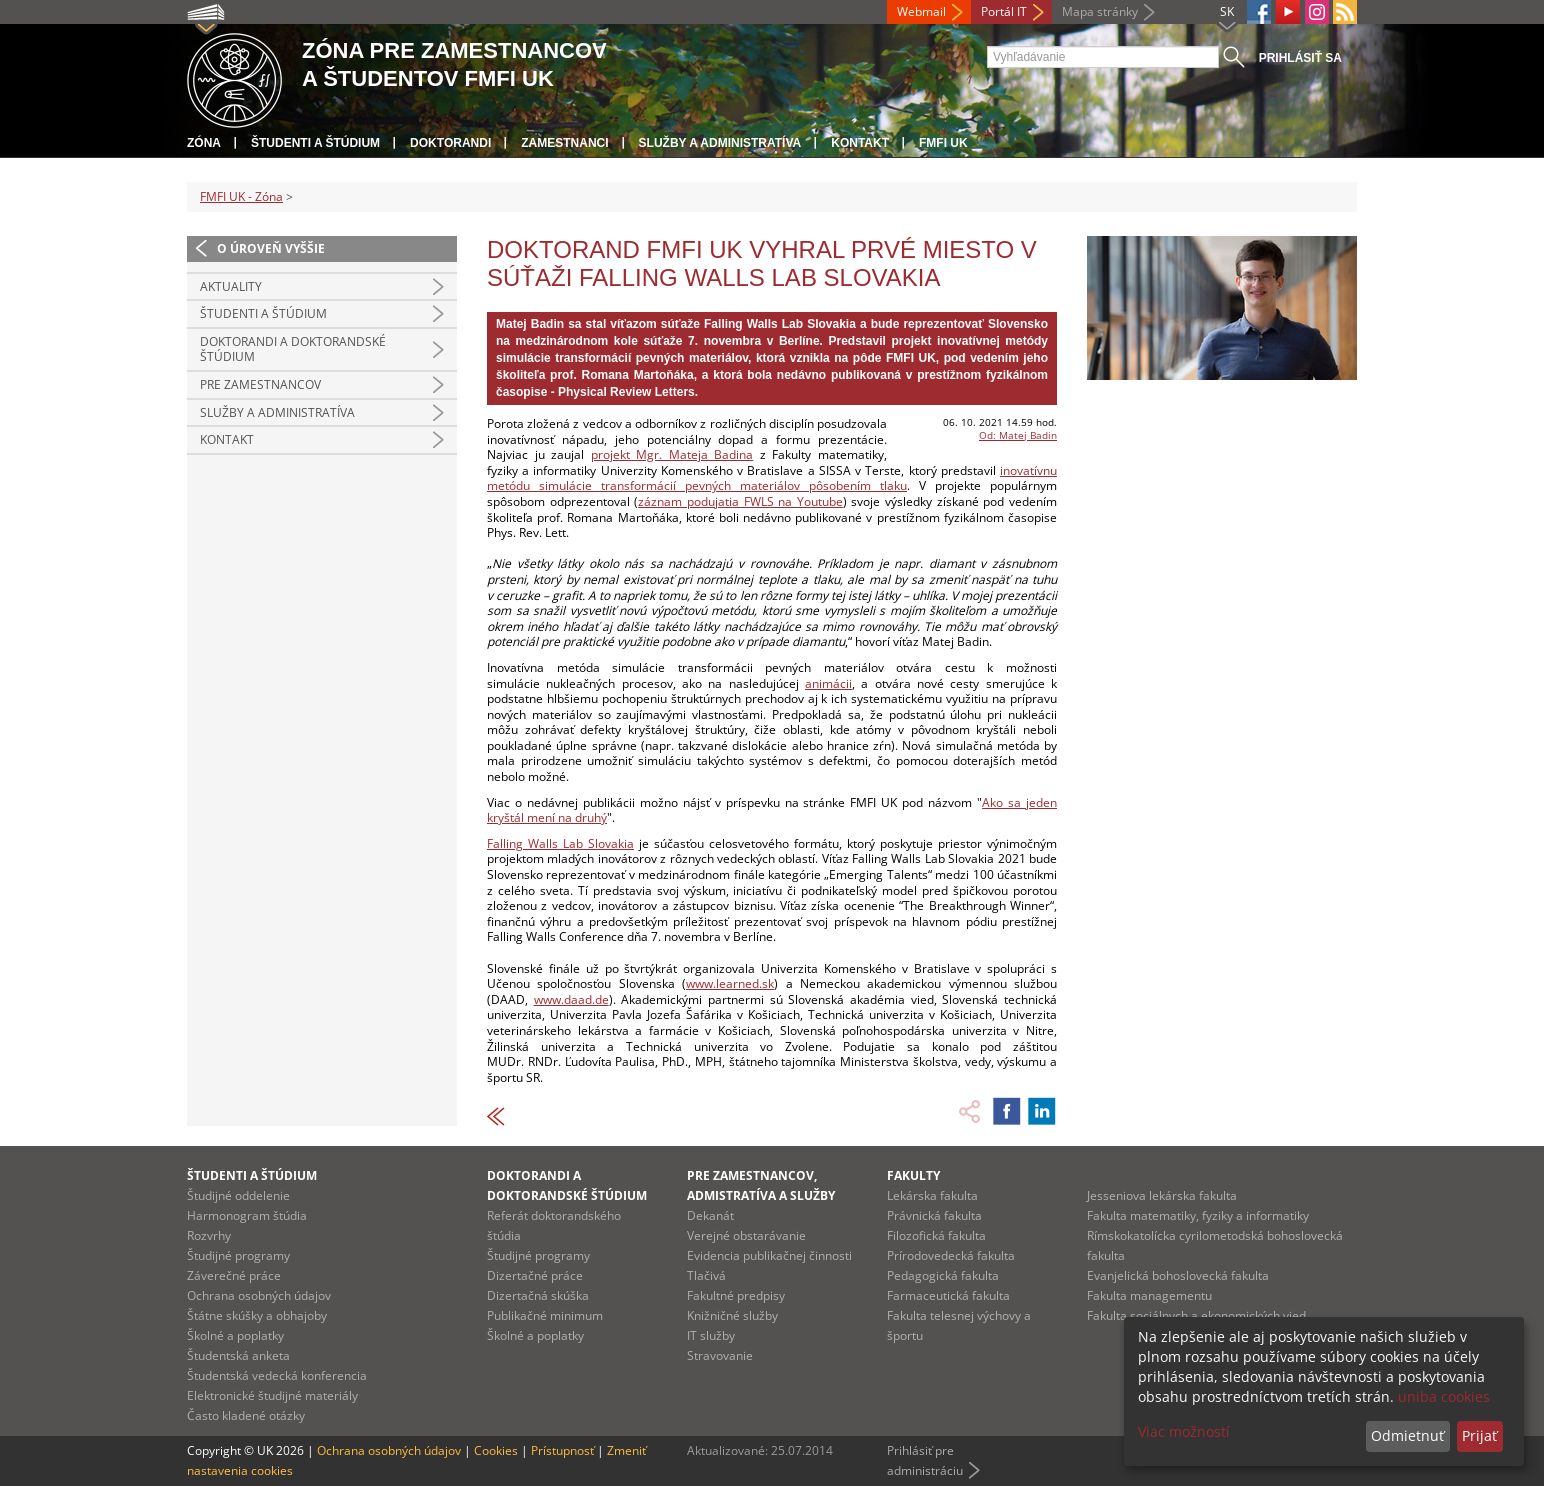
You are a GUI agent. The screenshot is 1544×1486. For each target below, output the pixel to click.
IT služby (711, 1335)
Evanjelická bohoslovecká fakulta (1178, 1275)
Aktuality (231, 286)
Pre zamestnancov (260, 384)
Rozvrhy (209, 1235)
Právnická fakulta (934, 1215)
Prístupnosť (562, 1450)
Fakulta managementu (1149, 1295)
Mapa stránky (1100, 11)
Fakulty (913, 1175)
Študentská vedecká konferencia (277, 1375)
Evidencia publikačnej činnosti (769, 1255)
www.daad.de (571, 999)
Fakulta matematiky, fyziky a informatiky (1198, 1215)
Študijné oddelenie (238, 1195)
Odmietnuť (1407, 1435)
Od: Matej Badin (1018, 435)
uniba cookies (1444, 1396)
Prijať (1479, 1435)
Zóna (204, 143)
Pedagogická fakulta (943, 1275)
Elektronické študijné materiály (272, 1395)
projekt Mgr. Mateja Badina (672, 454)
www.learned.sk (730, 983)
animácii (828, 683)
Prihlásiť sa (1300, 58)
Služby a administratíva (720, 143)
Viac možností (1184, 1431)
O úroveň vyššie (271, 248)
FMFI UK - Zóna (241, 196)
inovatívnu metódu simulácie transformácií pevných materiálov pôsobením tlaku (772, 478)
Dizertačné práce (535, 1275)
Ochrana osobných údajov (259, 1295)
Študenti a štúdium (315, 143)
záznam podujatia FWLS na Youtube (740, 501)
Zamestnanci (564, 143)
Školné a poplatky (235, 1335)
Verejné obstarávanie (746, 1235)
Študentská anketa (238, 1355)
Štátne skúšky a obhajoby (257, 1315)
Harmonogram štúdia (247, 1215)
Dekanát (710, 1215)
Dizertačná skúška (538, 1295)
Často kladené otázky (246, 1415)
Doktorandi (450, 143)
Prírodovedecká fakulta (951, 1255)
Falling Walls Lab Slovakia (560, 843)
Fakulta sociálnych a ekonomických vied (1196, 1315)
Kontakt (860, 143)
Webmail (921, 11)
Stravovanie (720, 1355)
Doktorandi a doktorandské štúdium (293, 349)
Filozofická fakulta (936, 1235)
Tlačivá (706, 1275)
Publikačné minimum (545, 1315)
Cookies (496, 1450)
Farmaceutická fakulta (948, 1295)
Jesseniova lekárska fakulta (1162, 1195)
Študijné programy (238, 1255)
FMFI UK (943, 143)
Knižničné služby (732, 1315)
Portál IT (1004, 11)
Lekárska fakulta (932, 1195)
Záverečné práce (234, 1275)
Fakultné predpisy (736, 1295)
